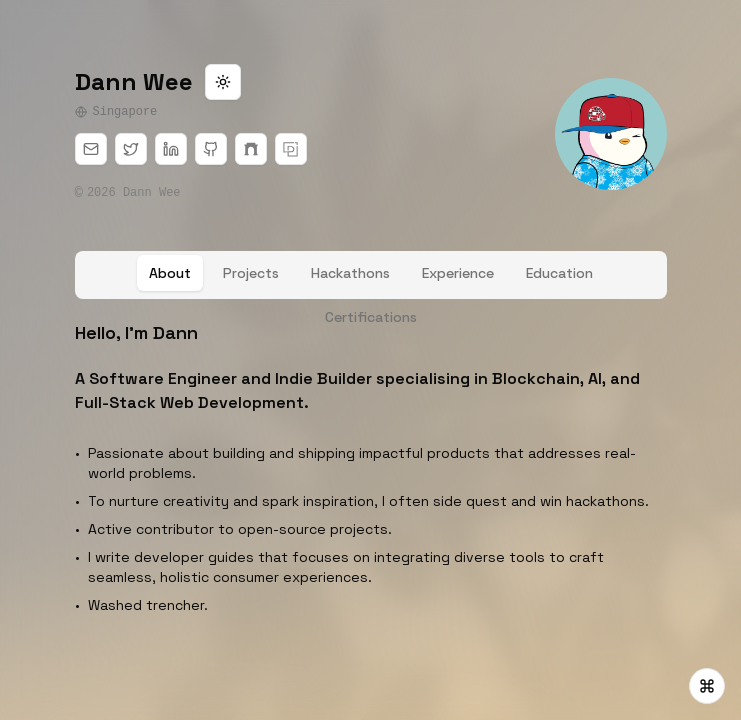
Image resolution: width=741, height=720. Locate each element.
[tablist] (371, 275)
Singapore (116, 112)
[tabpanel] (371, 471)
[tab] (170, 273)
